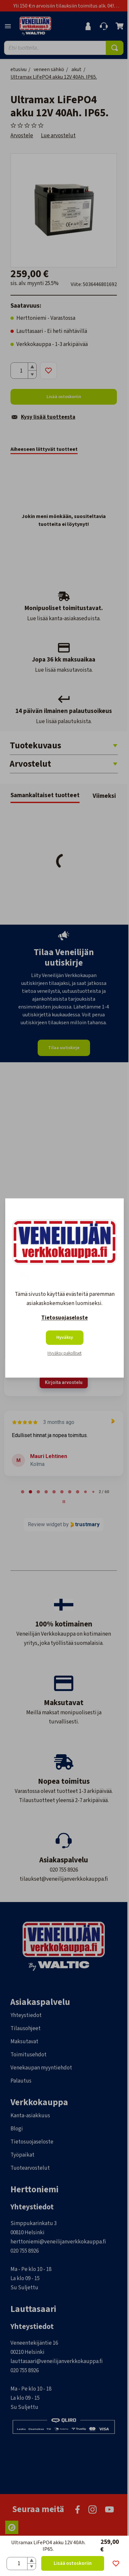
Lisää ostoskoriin (73, 2563)
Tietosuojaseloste (64, 1318)
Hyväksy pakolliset (64, 1353)
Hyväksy (64, 1338)
